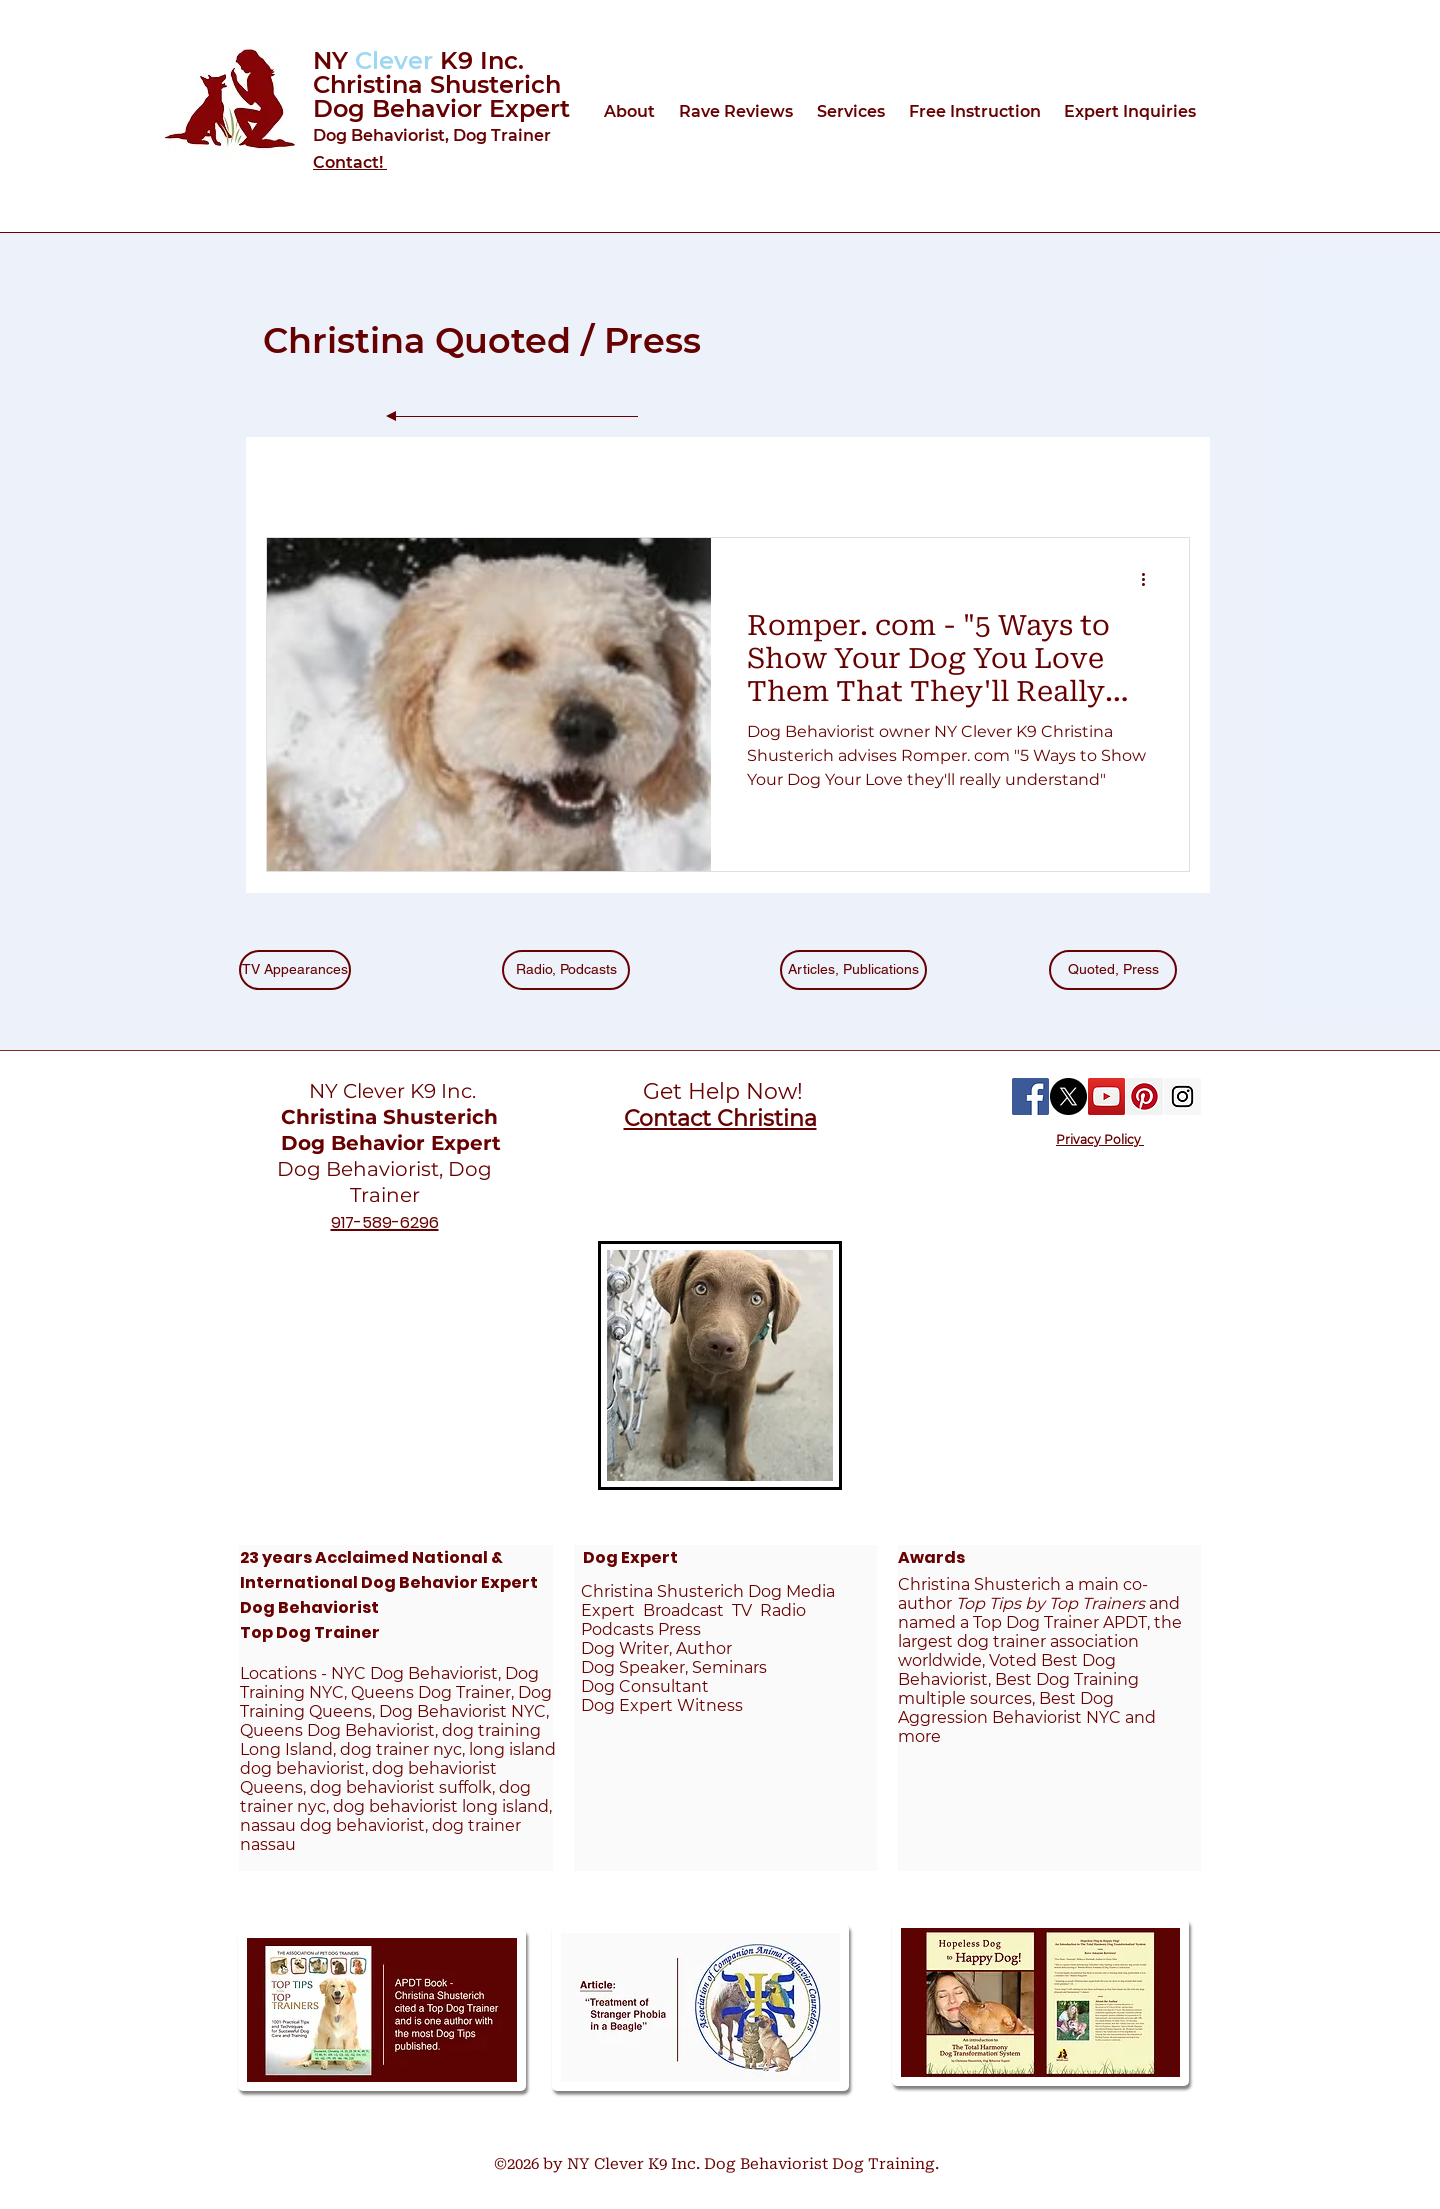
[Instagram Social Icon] (1182, 1096)
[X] (1068, 1096)
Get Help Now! (720, 1091)
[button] (631, 111)
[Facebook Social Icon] (1030, 1096)
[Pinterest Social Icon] (1144, 1096)
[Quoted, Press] (1113, 970)
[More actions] (1150, 579)
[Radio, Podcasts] (566, 970)
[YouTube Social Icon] (1106, 1096)
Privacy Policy (1100, 1139)
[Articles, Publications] (853, 970)
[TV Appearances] (295, 970)
